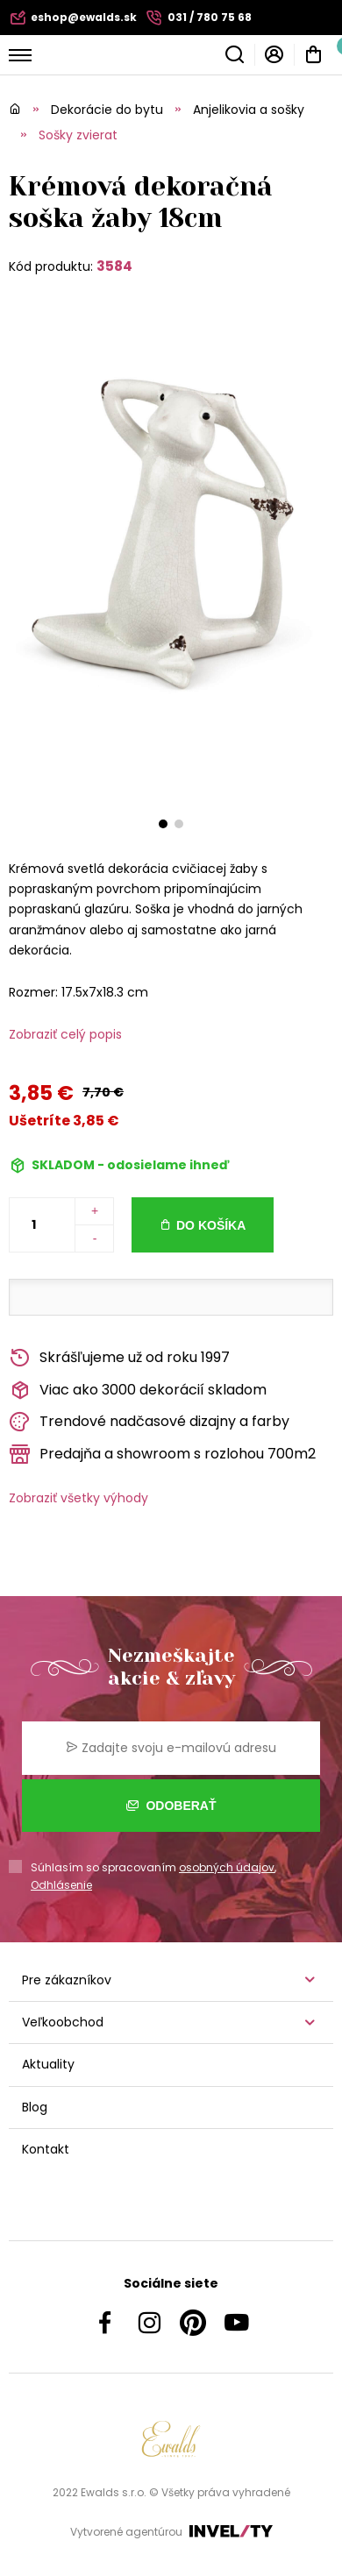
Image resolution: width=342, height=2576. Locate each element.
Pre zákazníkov (66, 1980)
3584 (114, 266)
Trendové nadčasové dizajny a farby (149, 1422)
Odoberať (171, 1806)
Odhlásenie (61, 1884)
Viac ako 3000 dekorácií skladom (138, 1391)
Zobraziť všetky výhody (78, 1498)
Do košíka (211, 1225)
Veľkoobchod (62, 2022)
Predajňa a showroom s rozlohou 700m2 (162, 1454)
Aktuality (48, 2064)
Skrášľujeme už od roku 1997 (119, 1358)
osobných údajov (226, 1867)
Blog (34, 2107)
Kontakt (45, 2149)
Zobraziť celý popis (65, 1034)
